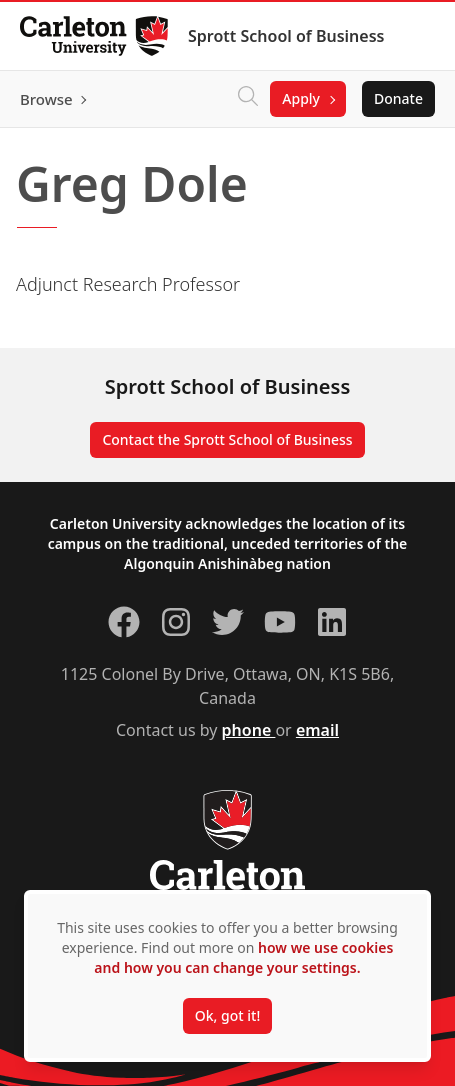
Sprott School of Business (286, 36)
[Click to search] (248, 99)
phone (249, 730)
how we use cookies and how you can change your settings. (243, 957)
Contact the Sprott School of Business (227, 439)
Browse (46, 99)
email (317, 730)
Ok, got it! (227, 1015)
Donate (398, 98)
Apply (301, 98)
